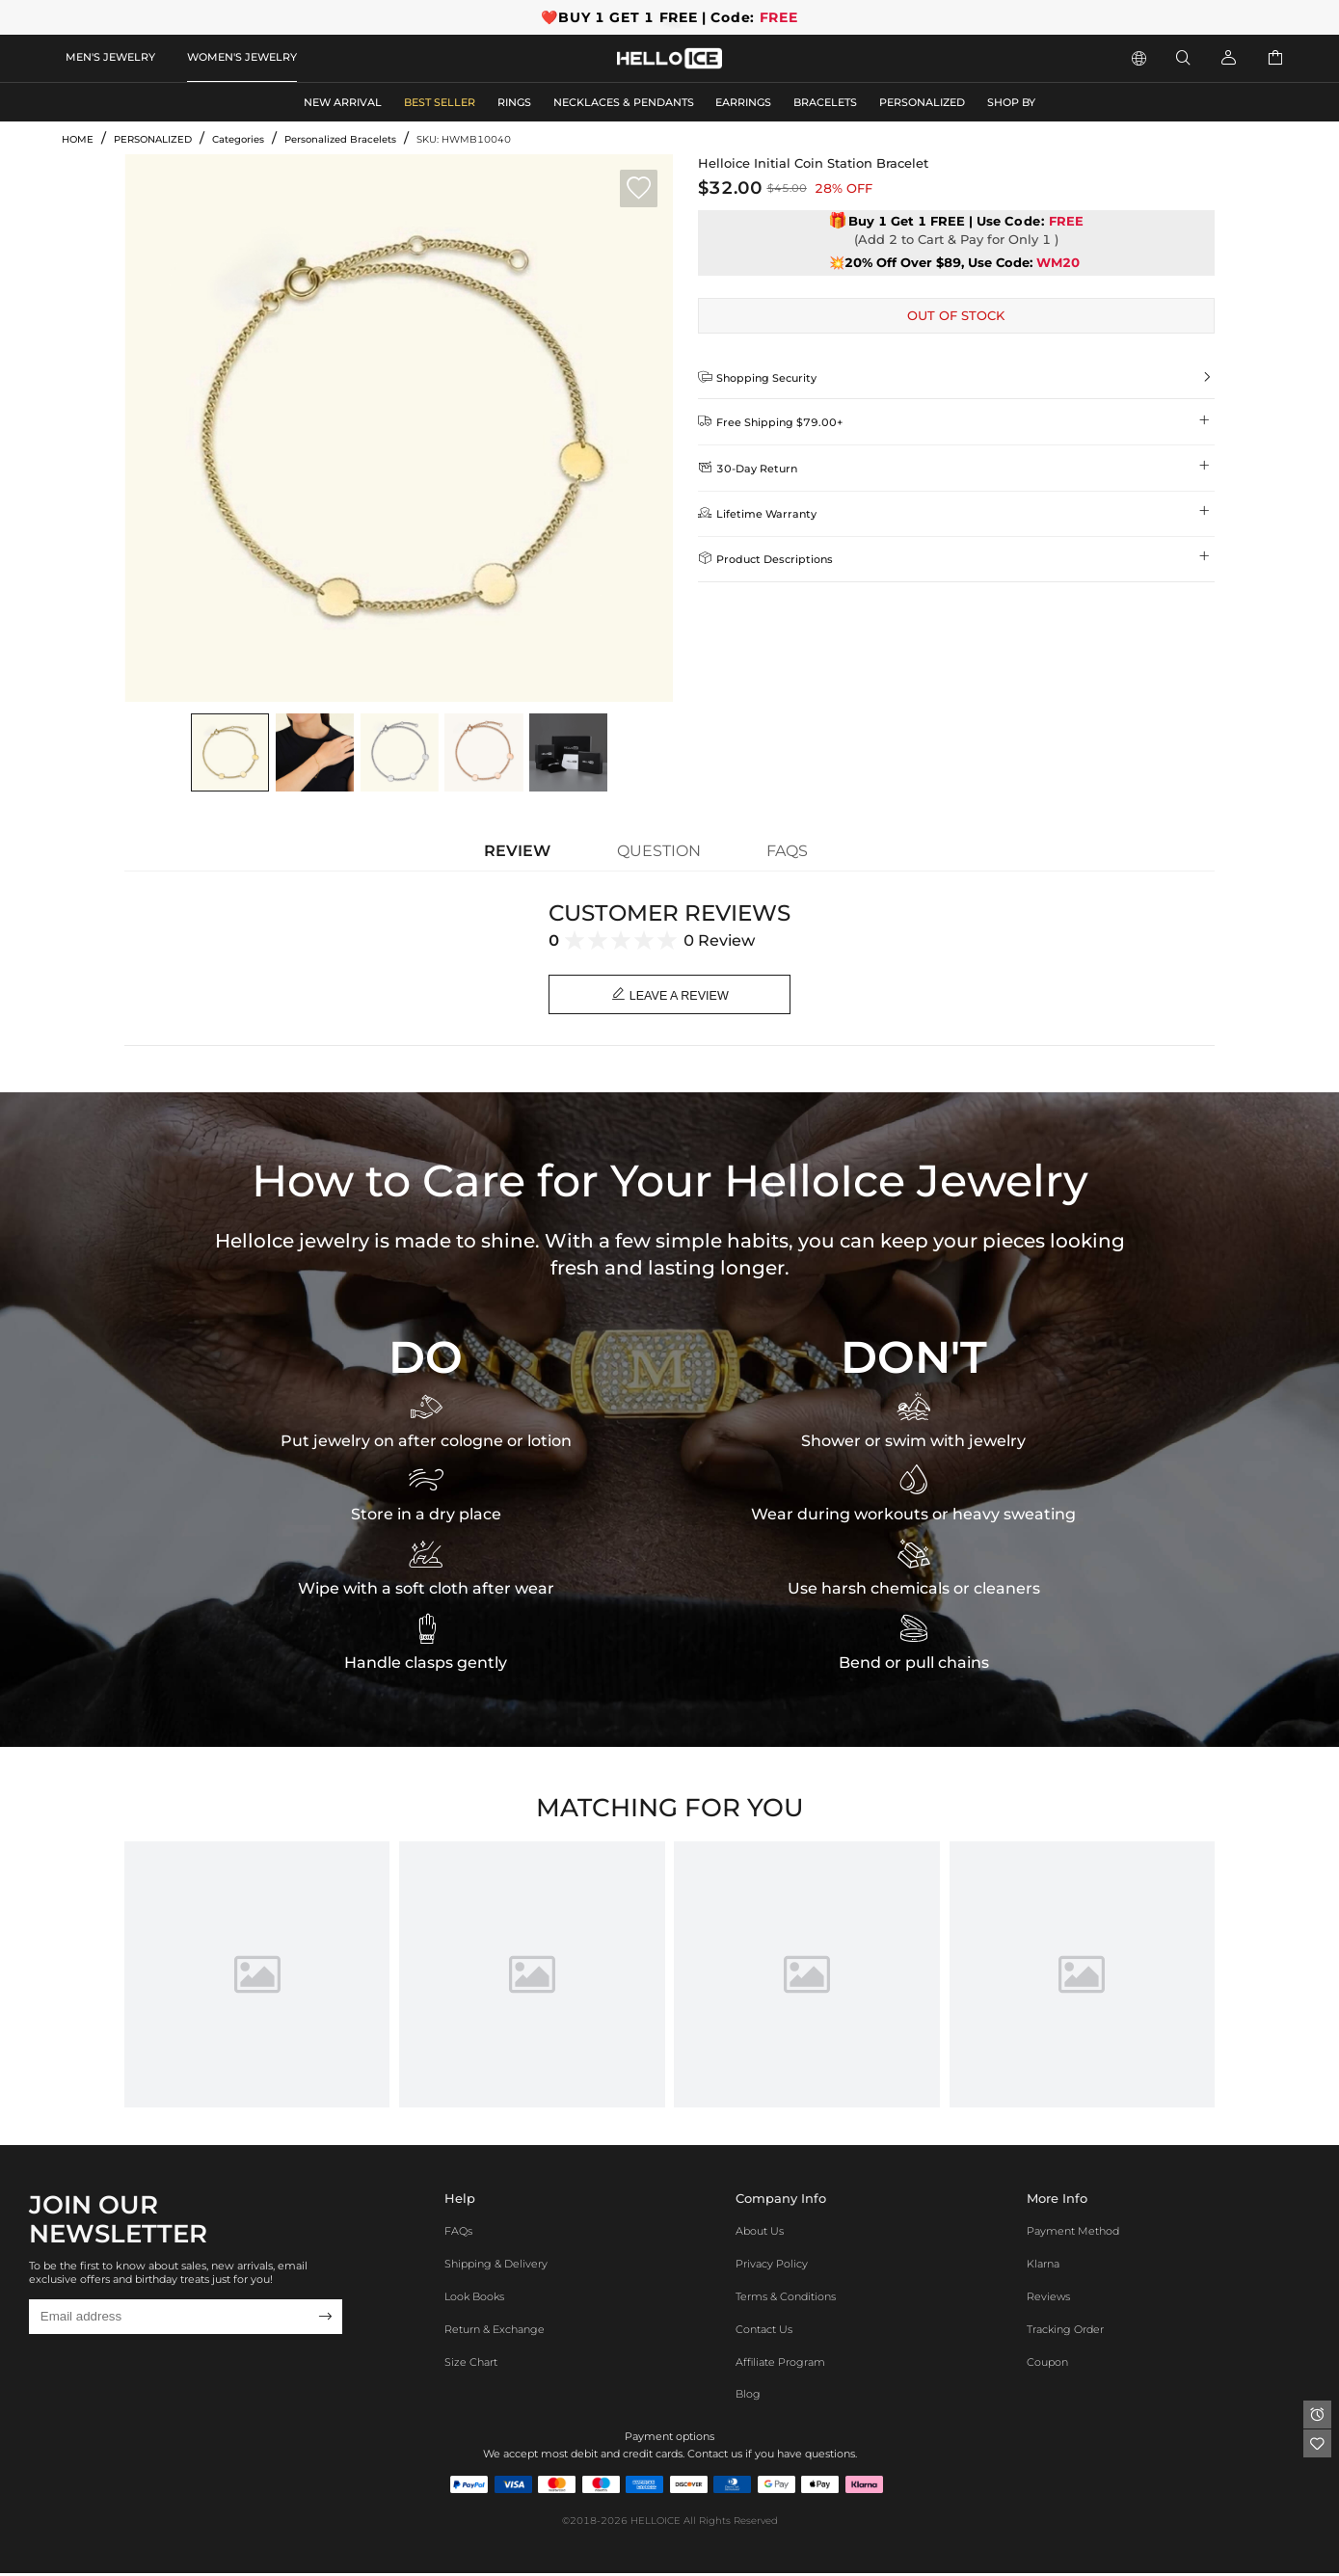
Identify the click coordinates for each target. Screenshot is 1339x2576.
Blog (748, 2396)
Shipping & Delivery (496, 2266)
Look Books (474, 2298)
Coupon (1047, 2364)
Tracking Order (1065, 2331)
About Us (760, 2234)
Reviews (1048, 2298)
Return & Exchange (494, 2331)
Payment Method (1073, 2234)
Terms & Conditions (786, 2298)
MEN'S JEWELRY (110, 57)
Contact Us (764, 2331)
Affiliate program (780, 2364)
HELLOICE (655, 2523)
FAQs (458, 2234)
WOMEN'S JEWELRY (242, 57)
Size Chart (470, 2364)
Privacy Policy (772, 2266)
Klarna (1043, 2266)
